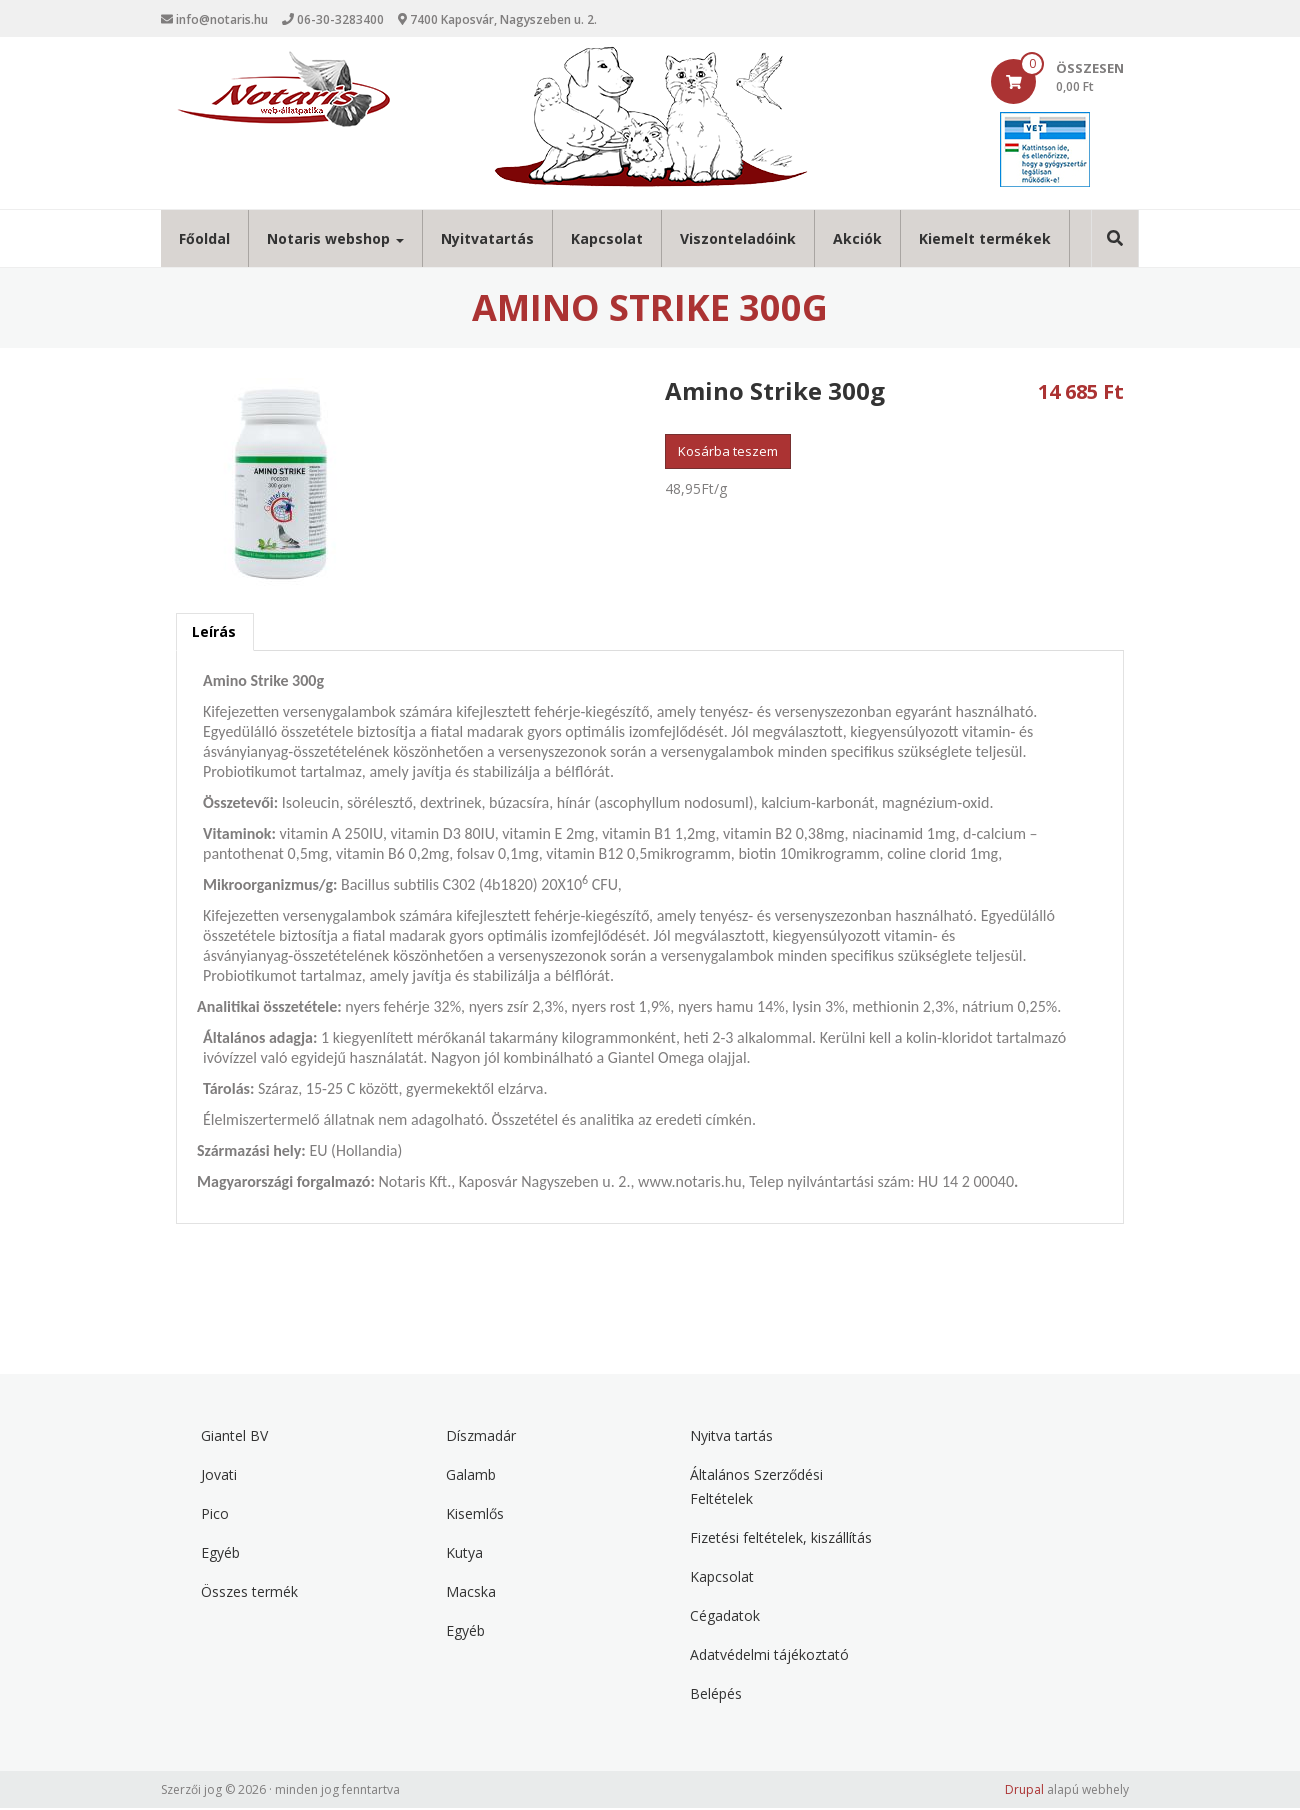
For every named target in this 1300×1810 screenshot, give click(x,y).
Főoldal (204, 240)
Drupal (1024, 1791)
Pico (215, 1515)
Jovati (219, 1476)
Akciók (857, 240)
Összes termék (249, 1593)
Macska (471, 1593)
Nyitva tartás (731, 1437)
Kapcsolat (607, 240)
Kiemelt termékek (985, 240)
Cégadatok (725, 1617)
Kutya (464, 1554)
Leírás (214, 633)
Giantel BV (234, 1437)
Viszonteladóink (738, 240)
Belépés (716, 1695)
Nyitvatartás (487, 240)
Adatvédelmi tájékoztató (769, 1656)
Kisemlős (475, 1515)
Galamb (471, 1476)
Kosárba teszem (728, 453)
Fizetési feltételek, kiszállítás (781, 1539)
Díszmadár (481, 1437)
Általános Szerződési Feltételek (756, 1488)
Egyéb (220, 1554)
